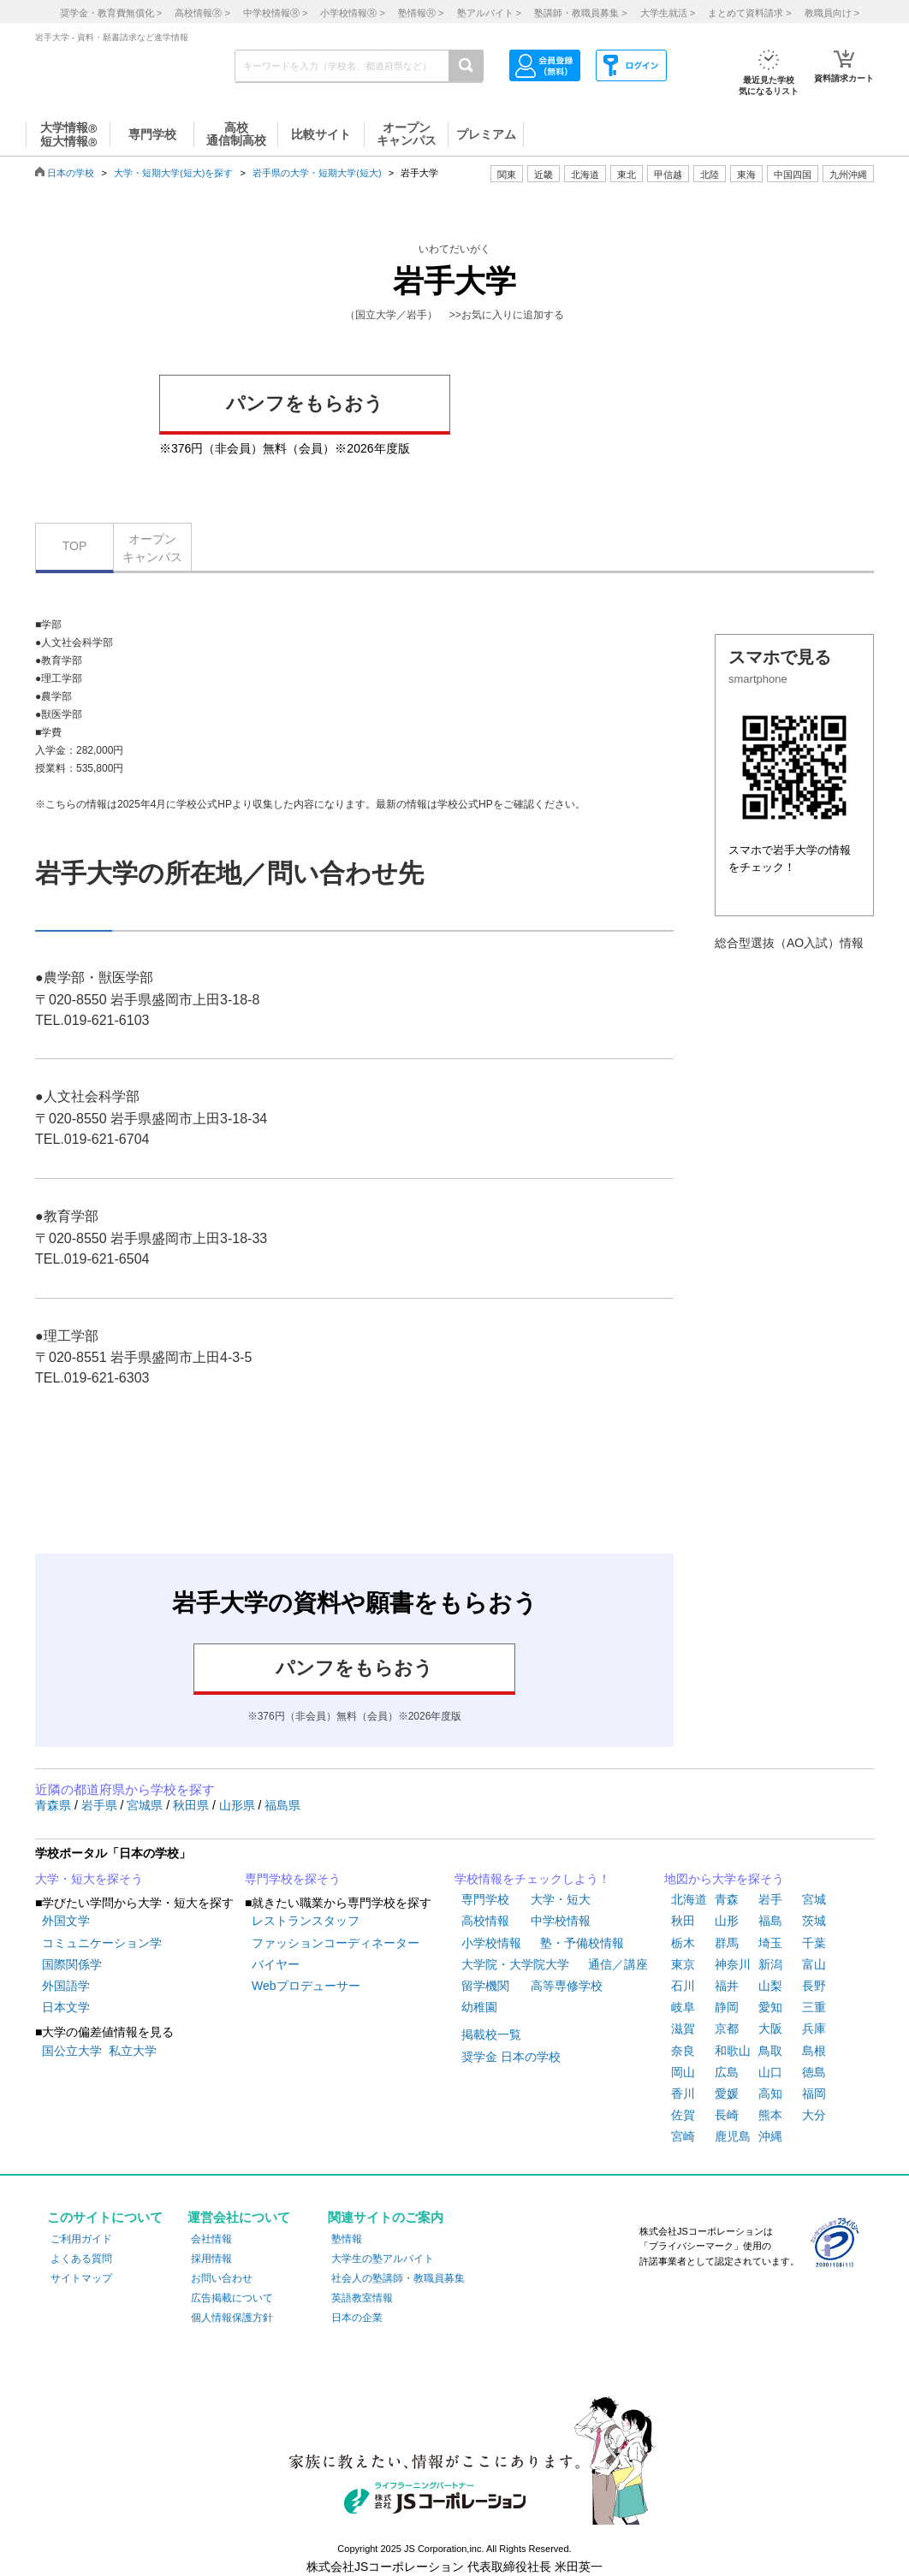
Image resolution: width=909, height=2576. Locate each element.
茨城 (814, 1921)
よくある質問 (81, 2259)
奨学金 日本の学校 (511, 2057)
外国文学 (66, 1921)
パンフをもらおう (304, 403)
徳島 (814, 2072)
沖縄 (770, 2136)
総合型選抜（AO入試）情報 (789, 943)
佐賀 (683, 2115)
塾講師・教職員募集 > (580, 13)
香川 (683, 2093)
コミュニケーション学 (102, 1943)
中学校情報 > (275, 13)
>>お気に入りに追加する (506, 315)
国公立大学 (72, 2051)
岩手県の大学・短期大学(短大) (317, 173)
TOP (74, 546)
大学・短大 (561, 1899)
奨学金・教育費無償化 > (111, 13)
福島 (770, 1921)
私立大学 (133, 2051)
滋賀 (683, 2028)
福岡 (814, 2093)
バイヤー (276, 1964)
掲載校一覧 (491, 2034)
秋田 (683, 1921)
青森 (727, 1899)
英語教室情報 (362, 2298)
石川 (683, 1986)
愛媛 (727, 2093)
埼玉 (770, 1943)
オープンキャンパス (152, 548)
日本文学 (66, 2007)
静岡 (727, 2007)
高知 (770, 2093)
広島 (727, 2072)
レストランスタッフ (305, 1921)
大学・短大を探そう (89, 1879)
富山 (814, 1964)
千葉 (814, 1943)
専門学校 (485, 1899)
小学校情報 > (352, 13)
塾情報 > (420, 13)
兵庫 (814, 2028)
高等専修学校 (567, 1986)
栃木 (683, 1943)
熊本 (770, 2115)
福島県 (282, 1805)
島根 (814, 2051)
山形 (727, 1921)
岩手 (770, 1899)
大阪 (770, 2028)
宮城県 (146, 1805)
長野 (814, 1986)
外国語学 (66, 1986)
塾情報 (346, 2239)
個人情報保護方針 (232, 2318)
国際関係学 (72, 1964)
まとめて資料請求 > (749, 13)
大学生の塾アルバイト (382, 2259)
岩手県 (101, 1805)
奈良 (683, 2051)
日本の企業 (357, 2318)
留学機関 (485, 1986)
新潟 (770, 1964)
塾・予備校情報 (582, 1943)
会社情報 (211, 2239)
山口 (770, 2072)
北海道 (585, 174)
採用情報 (211, 2259)
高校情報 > (202, 13)
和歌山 (733, 2051)
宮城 (814, 1899)
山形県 (238, 1805)
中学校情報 (561, 1921)
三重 (814, 2007)
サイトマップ (81, 2278)
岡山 (683, 2072)
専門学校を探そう (293, 1879)
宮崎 (683, 2136)
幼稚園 (479, 2007)
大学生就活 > (667, 13)
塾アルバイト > (489, 13)
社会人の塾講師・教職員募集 (398, 2278)
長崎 (727, 2115)
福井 (727, 1986)
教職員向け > (832, 13)
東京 (683, 1964)
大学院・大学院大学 (515, 1964)
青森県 (54, 1805)
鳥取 (770, 2051)
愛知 (770, 2007)
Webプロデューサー (306, 1986)
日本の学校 (70, 173)
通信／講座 (618, 1964)
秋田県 (192, 1805)
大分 (814, 2115)
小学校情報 (491, 1943)
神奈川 (733, 1964)
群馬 (727, 1943)
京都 (727, 2028)
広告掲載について (232, 2298)
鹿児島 (733, 2136)
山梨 (770, 1986)
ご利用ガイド (81, 2239)
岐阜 (683, 2007)
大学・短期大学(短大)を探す (173, 173)
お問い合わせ (222, 2278)
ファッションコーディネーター (335, 1943)
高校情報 (485, 1921)
